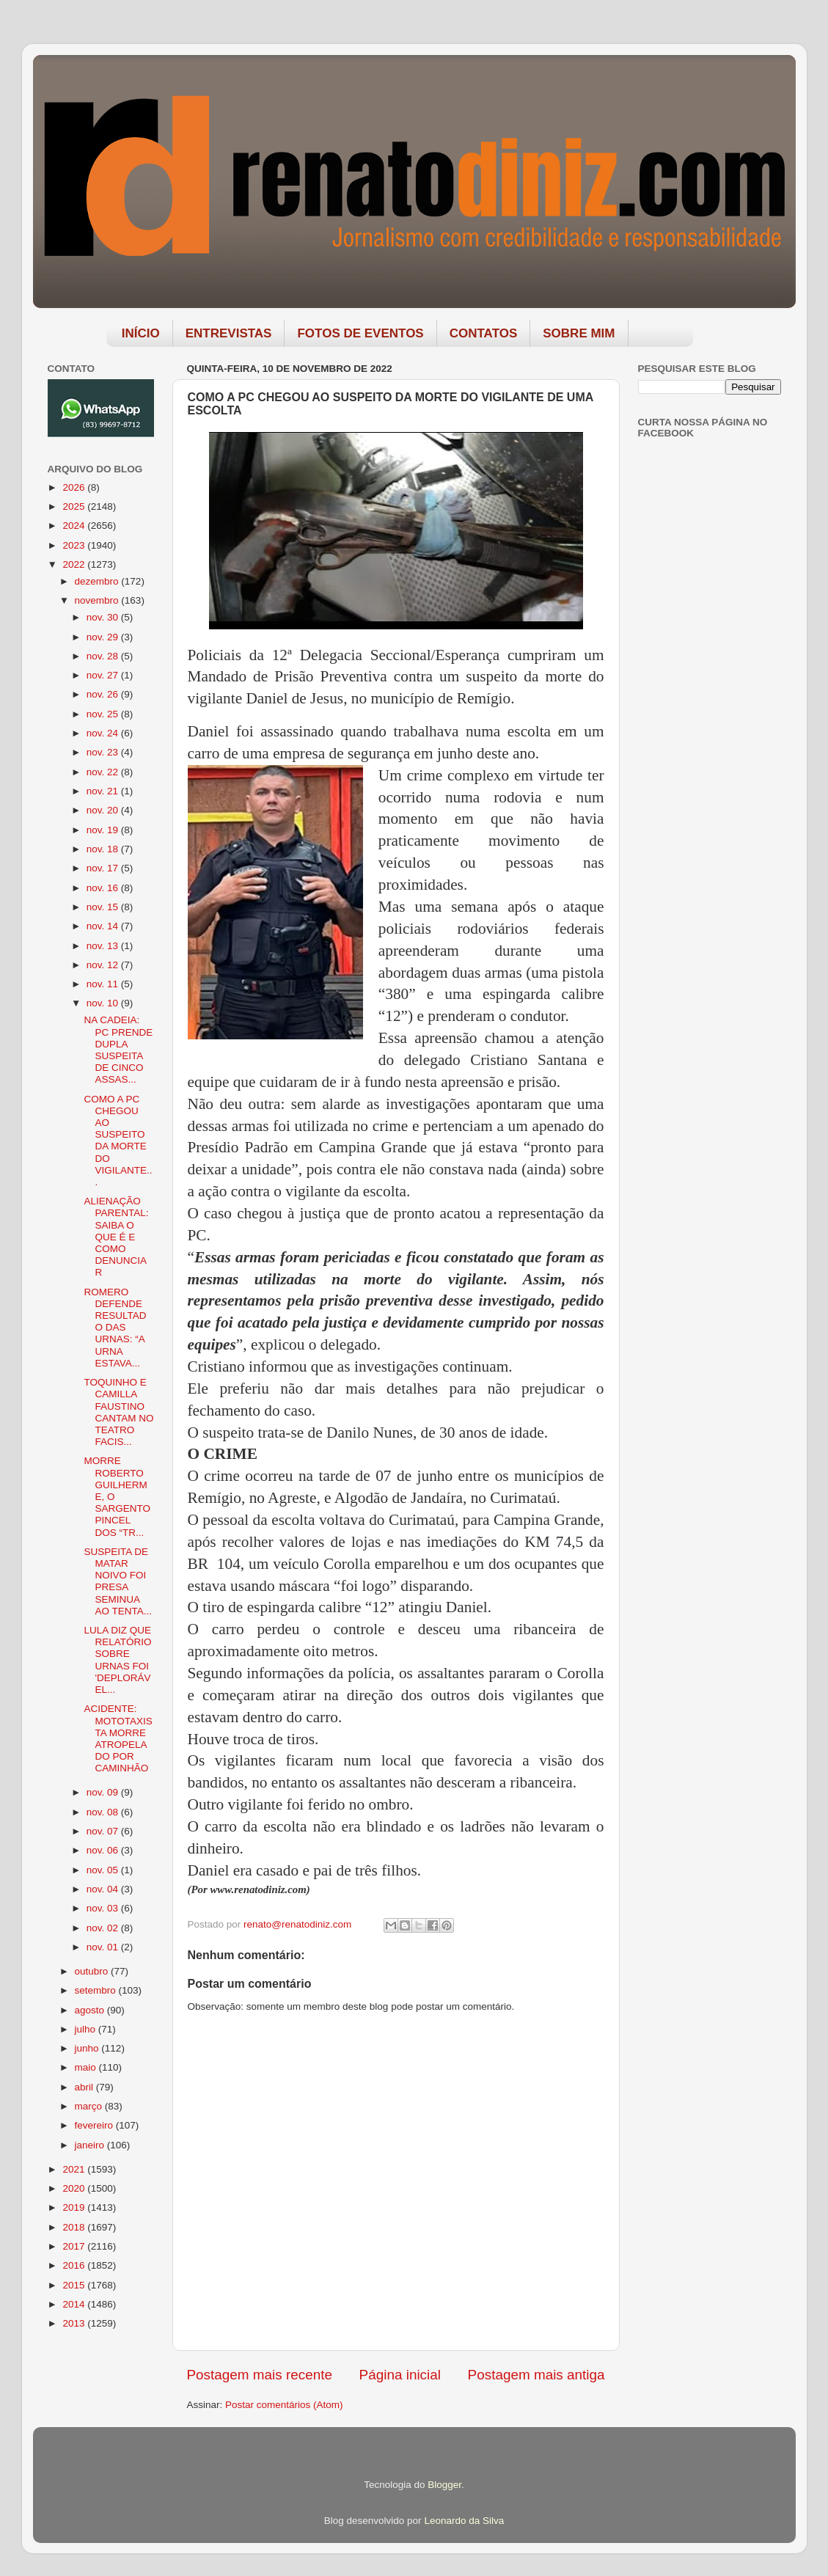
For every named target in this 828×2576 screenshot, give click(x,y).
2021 (74, 2169)
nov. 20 (104, 810)
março (90, 2106)
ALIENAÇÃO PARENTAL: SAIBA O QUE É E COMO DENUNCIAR (116, 1237)
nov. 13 (104, 945)
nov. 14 (104, 926)
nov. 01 (104, 1947)
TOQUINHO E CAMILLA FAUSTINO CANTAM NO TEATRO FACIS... (118, 1412)
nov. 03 (104, 1908)
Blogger (444, 2484)
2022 (74, 564)
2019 (74, 2207)
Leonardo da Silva (464, 2520)
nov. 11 (104, 983)
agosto (91, 2010)
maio (87, 2067)
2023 (74, 545)
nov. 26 (104, 694)
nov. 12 (104, 964)
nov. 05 (104, 1870)
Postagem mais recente (259, 2374)
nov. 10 (104, 1003)
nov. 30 (104, 617)
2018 (74, 2227)
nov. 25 (104, 714)
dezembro (98, 581)
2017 (74, 2246)
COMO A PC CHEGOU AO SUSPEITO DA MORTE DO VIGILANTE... (118, 1141)
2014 (74, 2304)
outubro (93, 1971)
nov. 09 (104, 1792)
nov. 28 (104, 656)
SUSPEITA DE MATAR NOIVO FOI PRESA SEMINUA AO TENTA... (118, 1581)
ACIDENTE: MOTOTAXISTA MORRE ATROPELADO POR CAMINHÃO (118, 1738)
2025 (74, 506)
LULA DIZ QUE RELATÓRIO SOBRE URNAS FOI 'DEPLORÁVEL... (117, 1660)
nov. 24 (104, 733)
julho (86, 2029)
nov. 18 (104, 849)
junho (88, 2048)
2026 (74, 487)
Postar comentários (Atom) (284, 2404)
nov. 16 (104, 887)
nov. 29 (104, 637)
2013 (74, 2323)
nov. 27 (104, 675)
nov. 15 (104, 906)
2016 (74, 2265)
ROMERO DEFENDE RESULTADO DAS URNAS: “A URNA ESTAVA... (115, 1328)
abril (85, 2087)
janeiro (91, 2145)
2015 (74, 2285)
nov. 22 (104, 771)
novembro (98, 600)
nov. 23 (104, 752)
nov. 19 (104, 829)
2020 (74, 2188)
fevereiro (95, 2125)
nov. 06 (104, 1850)
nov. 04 (104, 1889)
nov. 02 (104, 1927)
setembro (97, 1990)
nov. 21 (104, 791)
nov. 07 (104, 1831)
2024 (74, 525)
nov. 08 (104, 1812)
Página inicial (400, 2374)
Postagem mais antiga (536, 2374)
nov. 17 (104, 868)
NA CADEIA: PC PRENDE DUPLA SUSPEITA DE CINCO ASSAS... (118, 1049)
